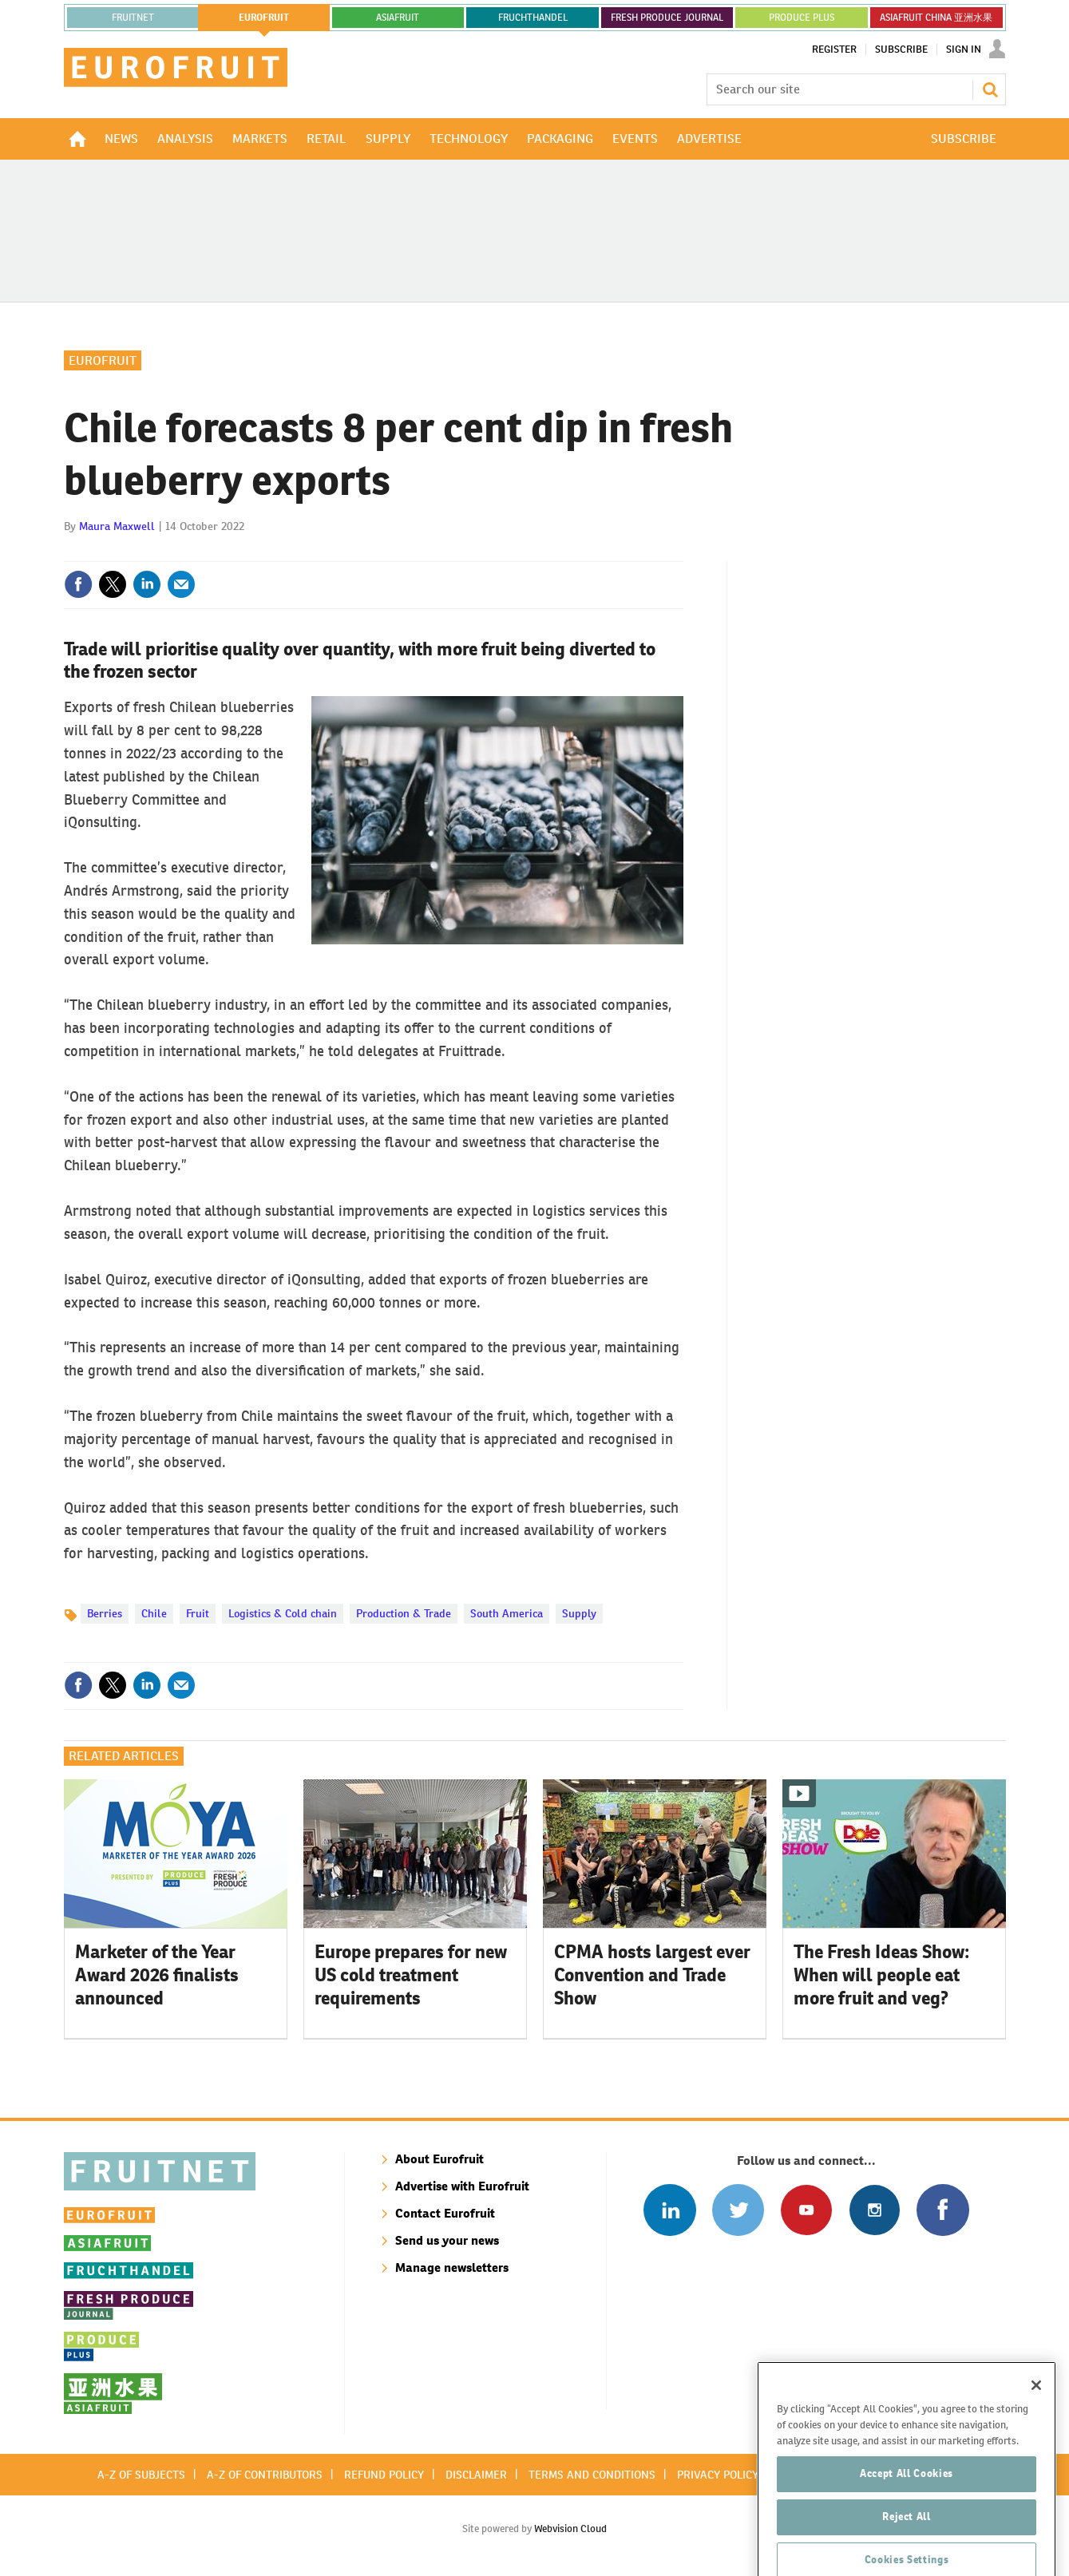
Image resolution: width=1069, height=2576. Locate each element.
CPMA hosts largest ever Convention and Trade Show (652, 1975)
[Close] (1036, 2447)
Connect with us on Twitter (738, 2210)
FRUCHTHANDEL (533, 17)
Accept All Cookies (906, 2535)
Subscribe (901, 49)
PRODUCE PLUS (801, 17)
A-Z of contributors (265, 2474)
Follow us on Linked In (669, 2210)
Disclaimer (476, 2474)
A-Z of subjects (141, 2474)
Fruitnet (133, 17)
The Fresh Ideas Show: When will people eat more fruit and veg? (882, 1975)
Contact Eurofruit (445, 2213)
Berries (104, 1613)
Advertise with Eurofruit (462, 2186)
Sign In (963, 49)
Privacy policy (717, 2474)
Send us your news (447, 2240)
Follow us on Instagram (875, 2210)
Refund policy (384, 2474)
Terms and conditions (592, 2474)
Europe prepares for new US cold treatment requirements (411, 1975)
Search (990, 89)
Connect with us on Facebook (942, 2210)
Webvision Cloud (570, 2528)
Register (834, 49)
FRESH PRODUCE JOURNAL (667, 17)
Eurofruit (103, 360)
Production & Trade (403, 1613)
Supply (579, 1613)
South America (506, 1613)
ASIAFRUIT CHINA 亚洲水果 (936, 17)
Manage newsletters (452, 2267)
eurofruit (264, 17)
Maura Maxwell (117, 526)
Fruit (197, 1613)
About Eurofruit (439, 2159)
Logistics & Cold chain (282, 1613)
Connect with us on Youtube (806, 2210)
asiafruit (397, 17)
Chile (154, 1613)
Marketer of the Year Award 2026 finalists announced (157, 1975)
